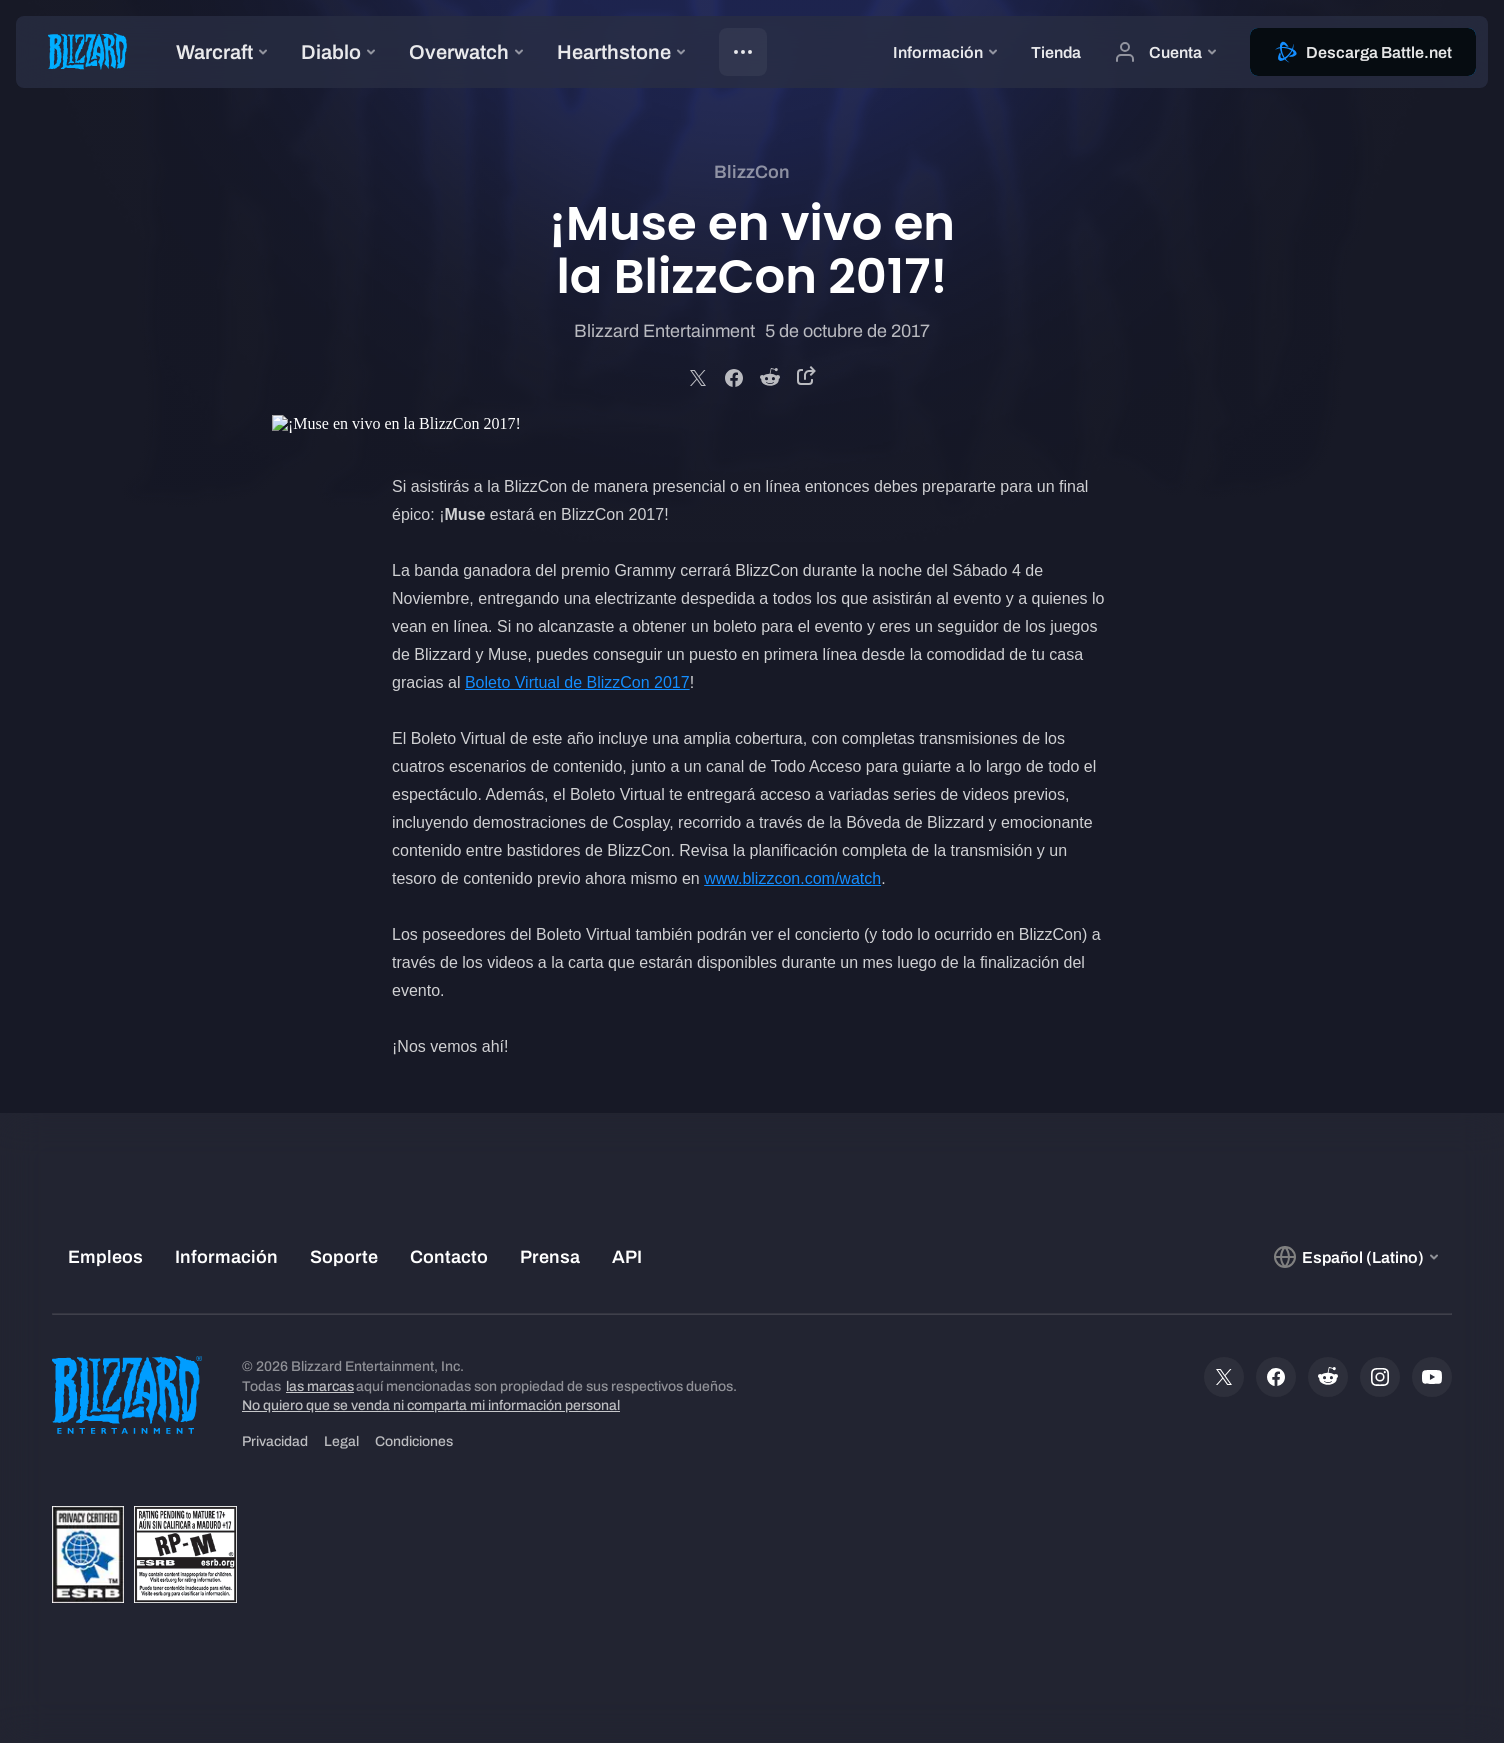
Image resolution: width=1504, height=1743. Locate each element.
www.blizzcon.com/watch (792, 878)
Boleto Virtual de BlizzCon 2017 (577, 682)
